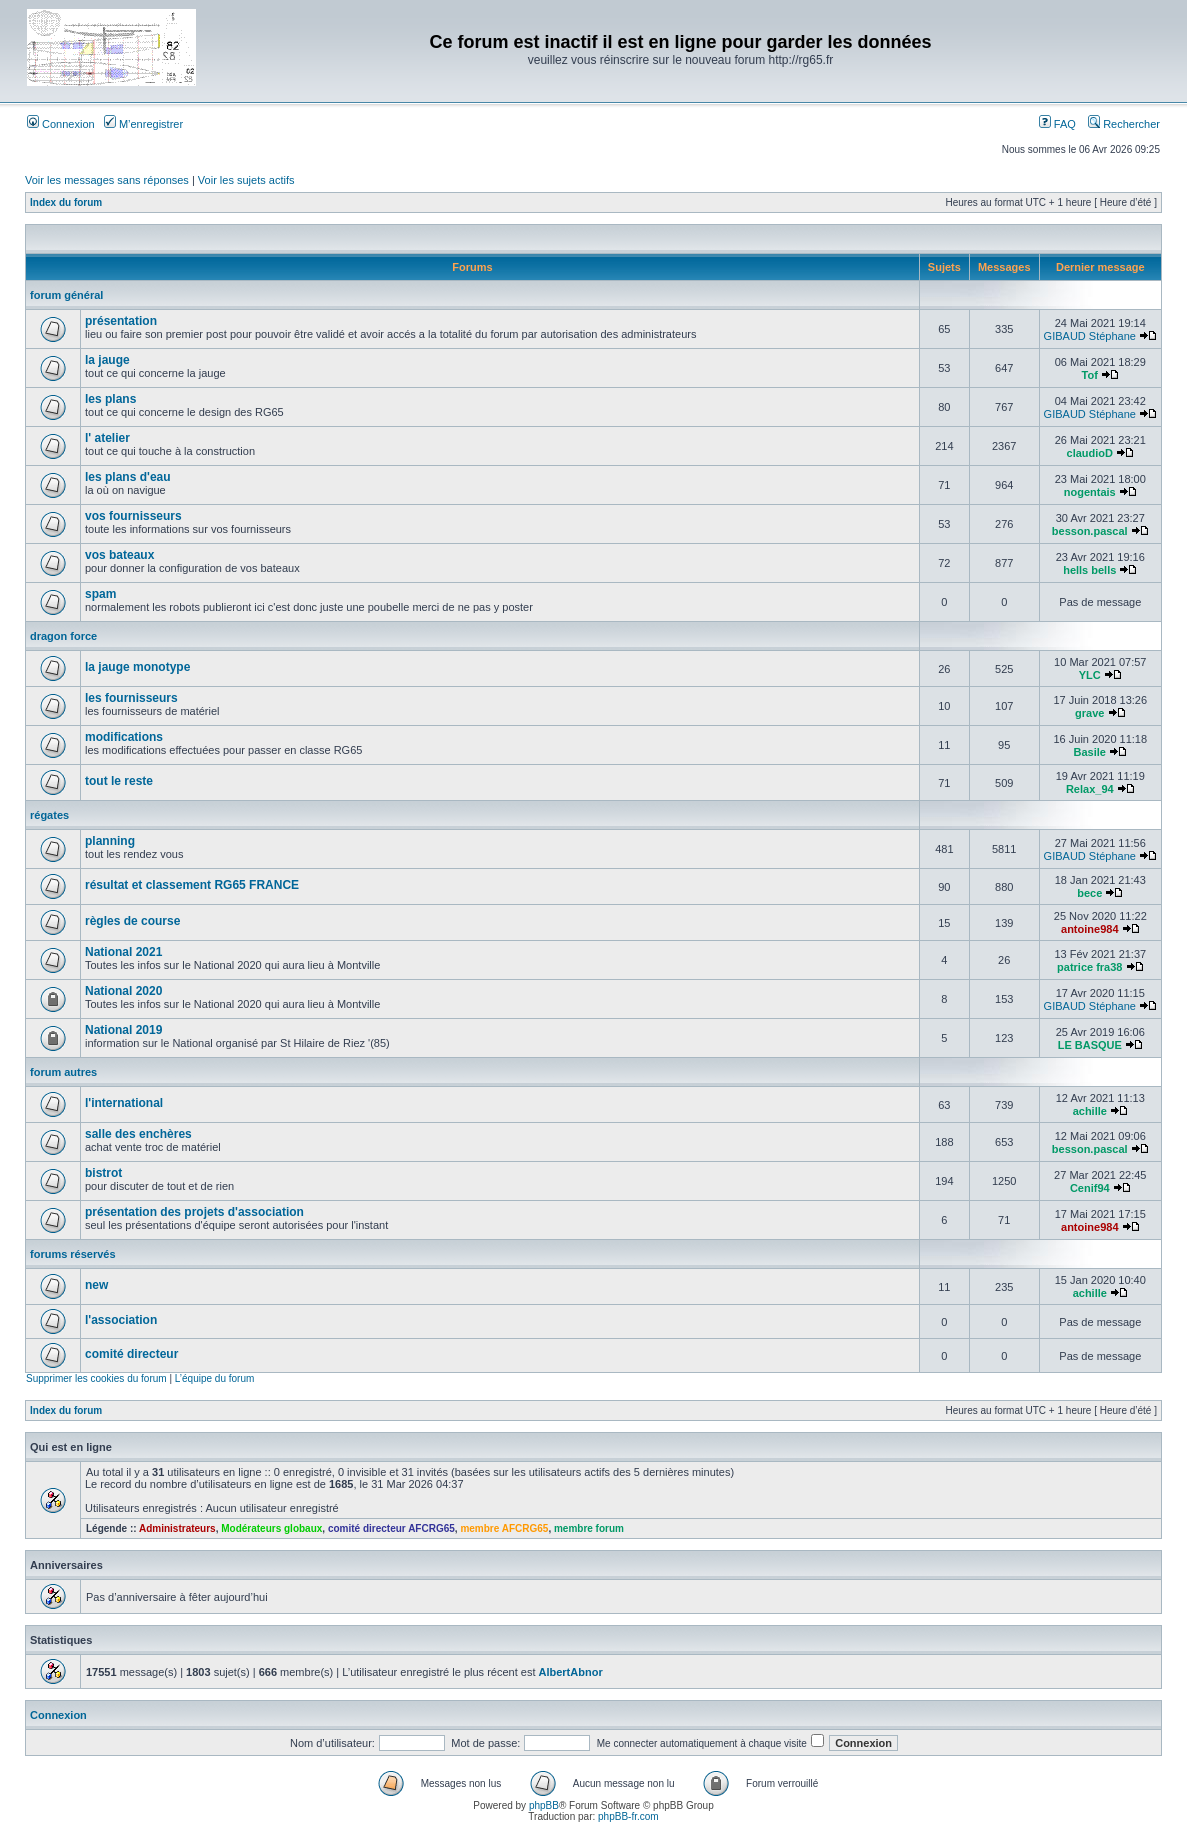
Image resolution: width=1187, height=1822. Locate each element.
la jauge (107, 360)
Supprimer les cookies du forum (96, 1378)
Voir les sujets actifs (246, 180)
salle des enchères (138, 1134)
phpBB (544, 1805)
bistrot (103, 1173)
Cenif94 (1090, 1188)
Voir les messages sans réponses (107, 180)
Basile (1090, 752)
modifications (124, 737)
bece (1089, 893)
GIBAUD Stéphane (1090, 336)
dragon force (63, 636)
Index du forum (66, 202)
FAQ (1057, 124)
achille (1090, 1111)
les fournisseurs (131, 698)
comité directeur (131, 1354)
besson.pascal (1090, 531)
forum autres (63, 1072)
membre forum (589, 1528)
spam (100, 594)
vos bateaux (119, 555)
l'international (124, 1103)
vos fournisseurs (133, 516)
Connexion (61, 124)
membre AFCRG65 (504, 1528)
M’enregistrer (143, 124)
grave (1089, 713)
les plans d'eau (128, 477)
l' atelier (107, 438)
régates (49, 815)
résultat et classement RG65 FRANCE (192, 885)
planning (110, 841)
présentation (121, 321)
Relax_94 (1090, 789)
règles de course (132, 921)
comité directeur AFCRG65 (391, 1528)
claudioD (1090, 453)
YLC (1090, 675)
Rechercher (1124, 124)
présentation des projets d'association (194, 1212)
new (96, 1285)
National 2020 (123, 991)
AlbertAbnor (571, 1672)
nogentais (1090, 492)
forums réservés (73, 1254)
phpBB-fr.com (628, 1816)
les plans (110, 399)
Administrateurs (177, 1528)
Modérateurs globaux (271, 1528)
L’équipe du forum (215, 1378)
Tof (1090, 375)
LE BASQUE (1090, 1045)
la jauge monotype (137, 667)
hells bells (1089, 570)
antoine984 (1089, 929)
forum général (66, 295)
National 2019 (123, 1030)
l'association (121, 1320)
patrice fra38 (1089, 967)
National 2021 (123, 952)
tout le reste (119, 781)
